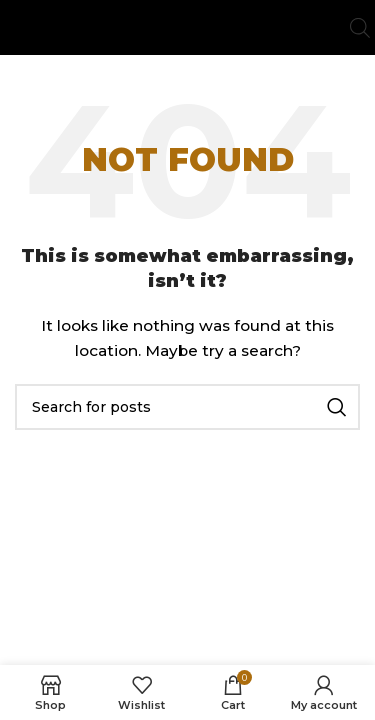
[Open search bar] (360, 27)
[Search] (187, 407)
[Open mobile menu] (15, 28)
